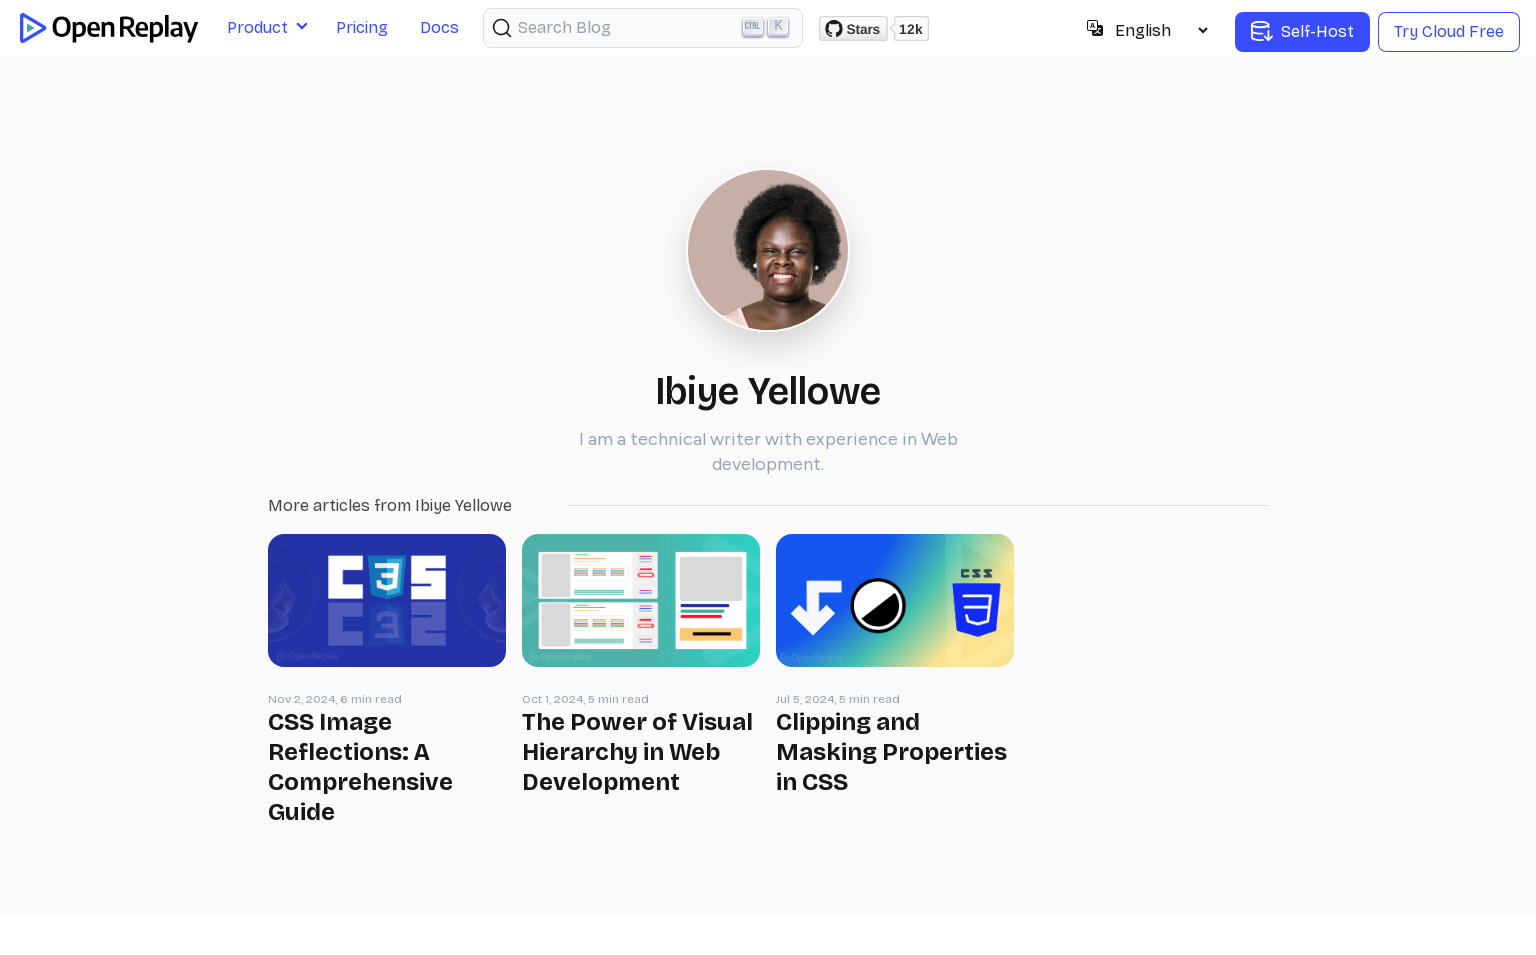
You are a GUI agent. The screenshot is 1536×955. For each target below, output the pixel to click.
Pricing (362, 27)
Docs (439, 27)
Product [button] (257, 27)
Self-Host (1302, 32)
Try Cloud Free (1449, 31)
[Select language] (1161, 30)
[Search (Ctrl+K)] (643, 28)
